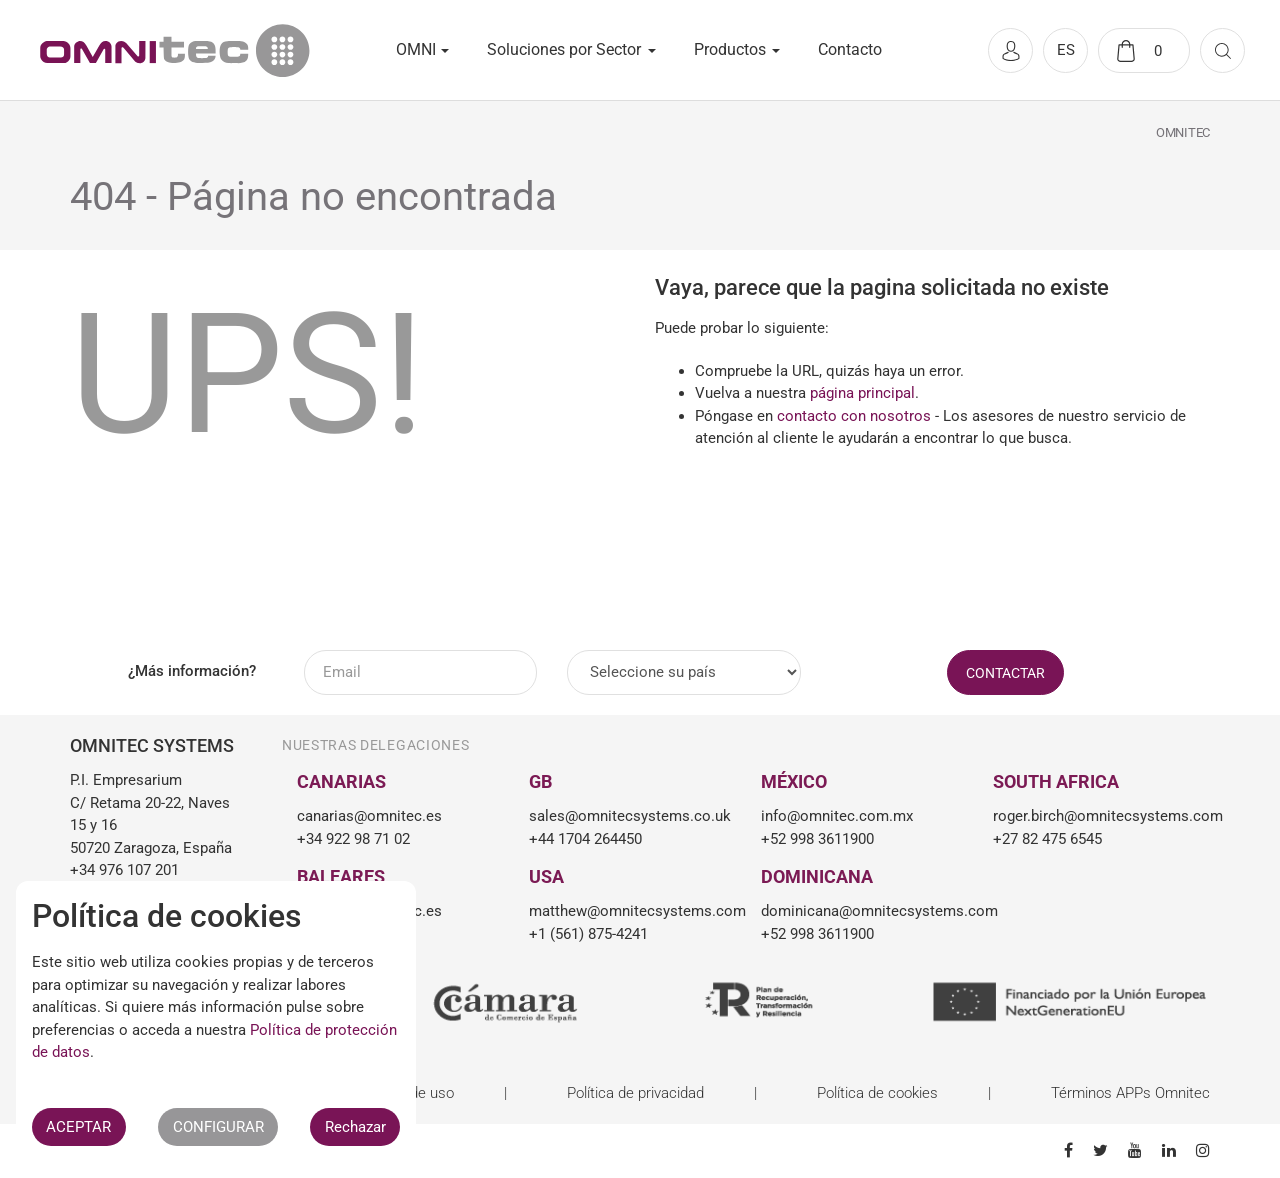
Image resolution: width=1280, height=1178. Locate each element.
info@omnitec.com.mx (837, 816)
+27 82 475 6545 (1047, 839)
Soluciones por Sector (564, 49)
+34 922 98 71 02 (353, 839)
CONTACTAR (1005, 673)
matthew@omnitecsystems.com (630, 911)
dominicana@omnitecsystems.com (862, 911)
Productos (730, 49)
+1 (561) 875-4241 (588, 934)
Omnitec (1183, 132)
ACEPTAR (78, 1127)
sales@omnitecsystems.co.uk (630, 816)
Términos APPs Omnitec (1130, 1093)
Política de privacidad (635, 1093)
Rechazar (355, 1127)
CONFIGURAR (218, 1127)
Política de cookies (877, 1093)
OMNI (416, 49)
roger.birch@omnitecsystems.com (1094, 816)
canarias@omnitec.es (369, 816)
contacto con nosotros (854, 416)
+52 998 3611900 (817, 839)
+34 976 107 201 (124, 870)
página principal (862, 393)
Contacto (850, 49)
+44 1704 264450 (585, 839)
